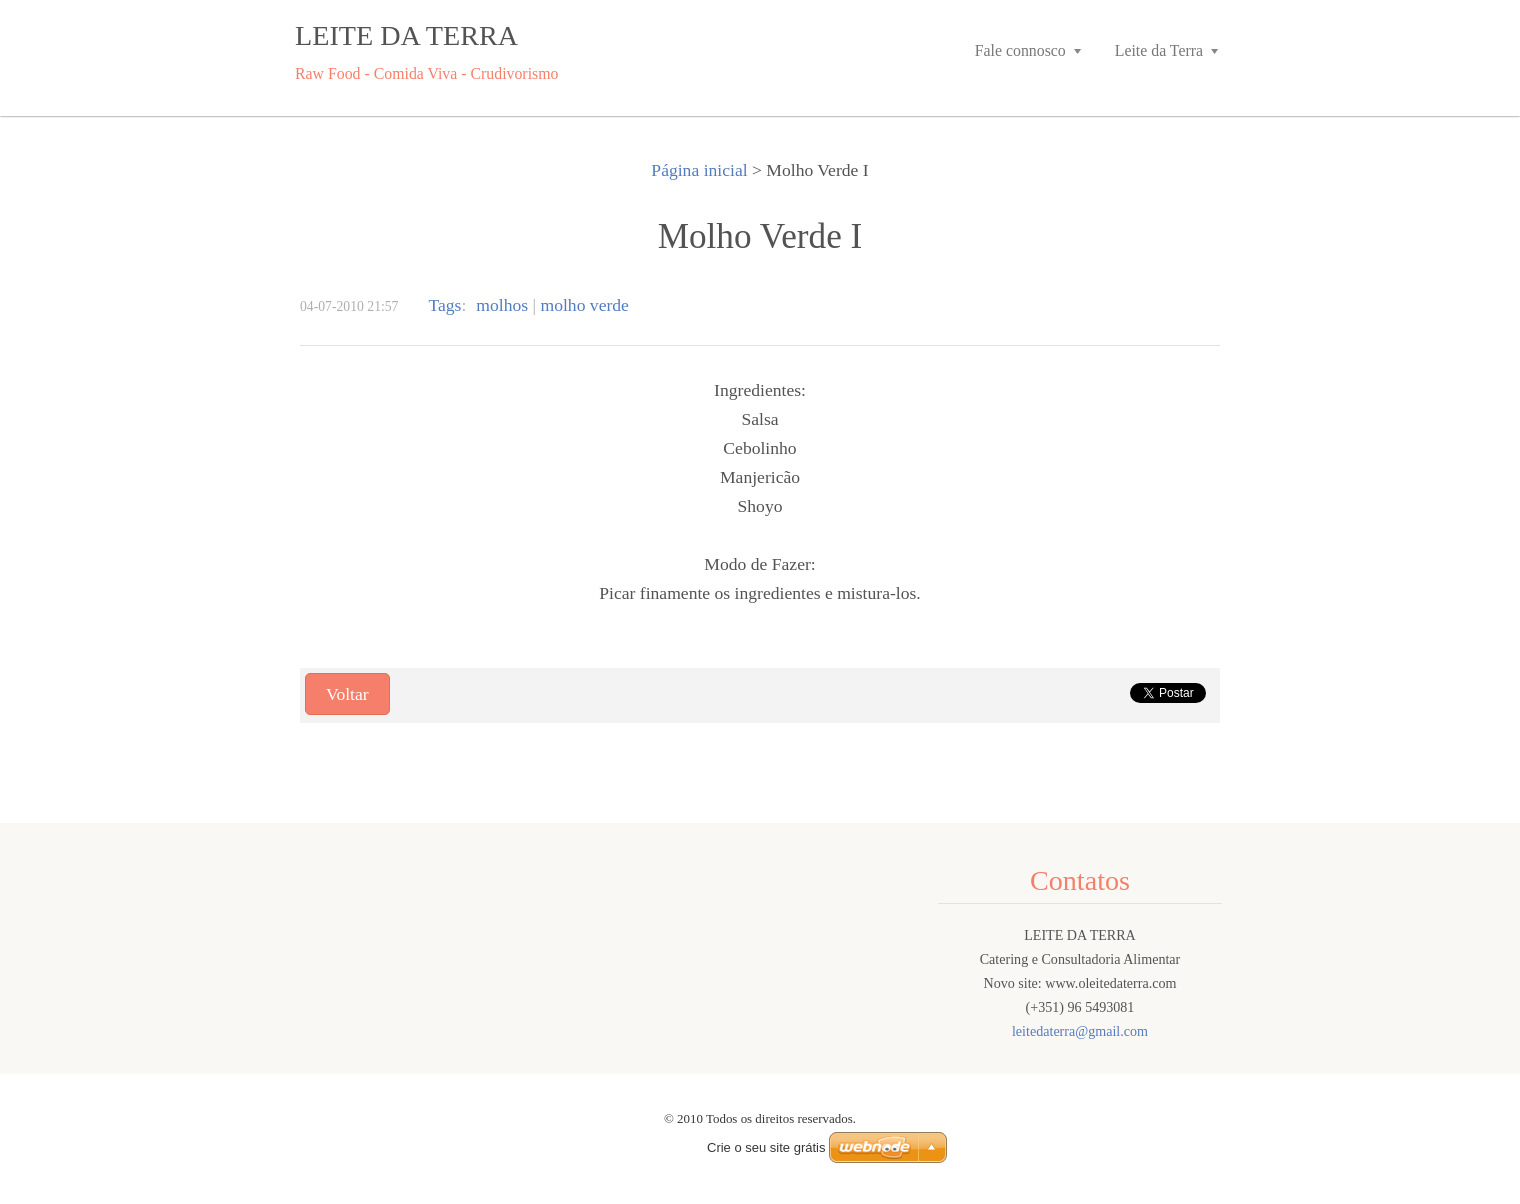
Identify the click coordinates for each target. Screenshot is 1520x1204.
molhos (502, 305)
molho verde (585, 305)
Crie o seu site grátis (766, 1147)
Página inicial (699, 170)
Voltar (347, 694)
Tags (444, 305)
